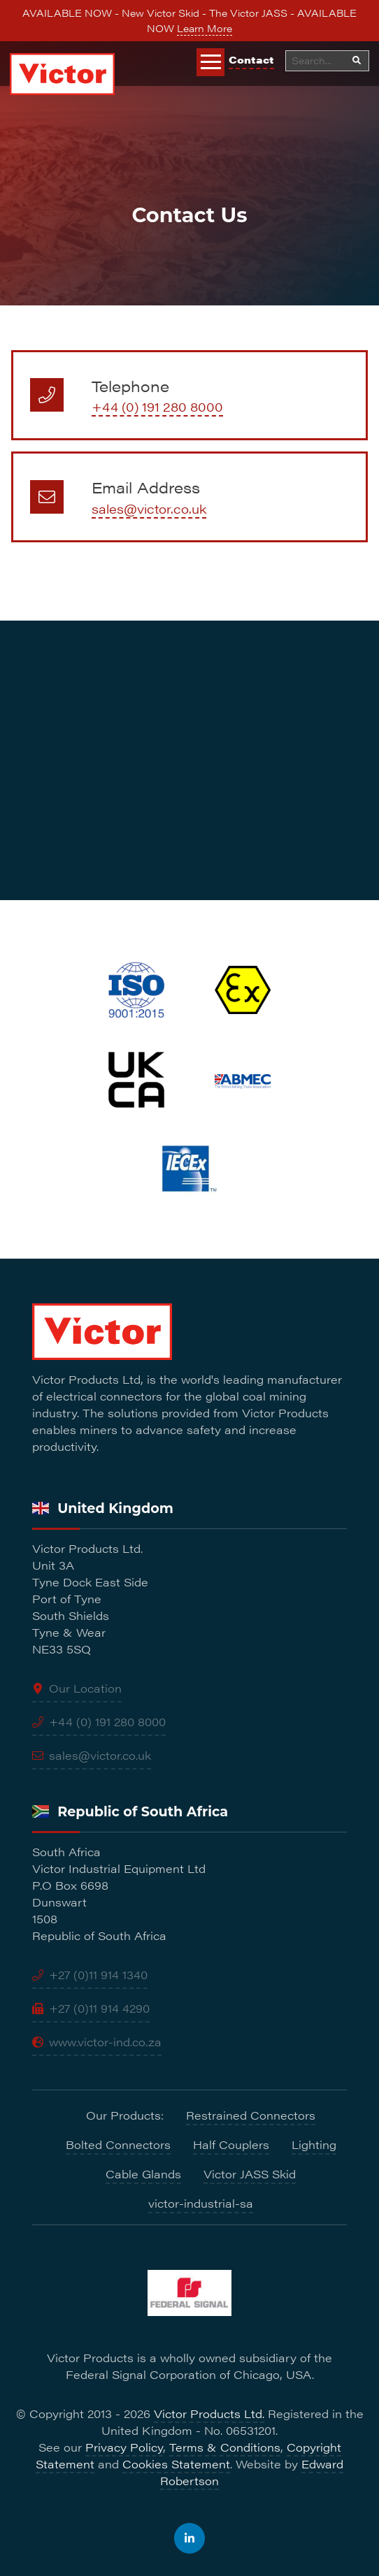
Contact (251, 59)
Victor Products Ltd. (209, 2413)
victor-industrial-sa (200, 2203)
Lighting (314, 2144)
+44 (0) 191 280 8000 (157, 406)
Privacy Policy (124, 2447)
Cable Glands (143, 2174)
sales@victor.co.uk (149, 508)
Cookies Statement (176, 2464)
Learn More (204, 28)
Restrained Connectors (250, 2115)
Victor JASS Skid (249, 2174)
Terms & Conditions (224, 2447)
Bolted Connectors (118, 2144)
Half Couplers (231, 2144)
